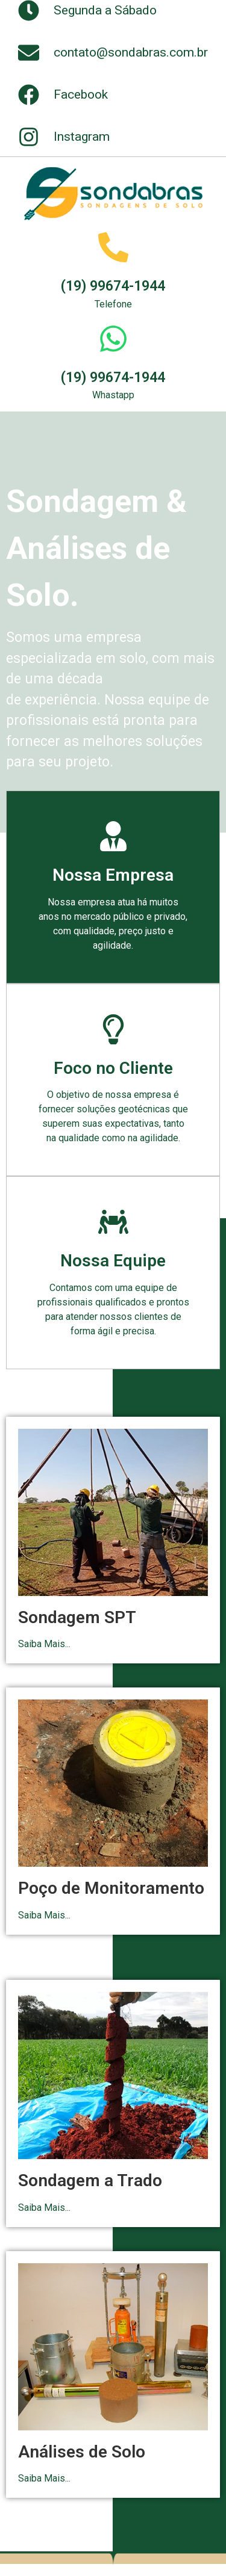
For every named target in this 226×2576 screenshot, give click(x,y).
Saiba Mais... (44, 1644)
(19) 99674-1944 (113, 286)
